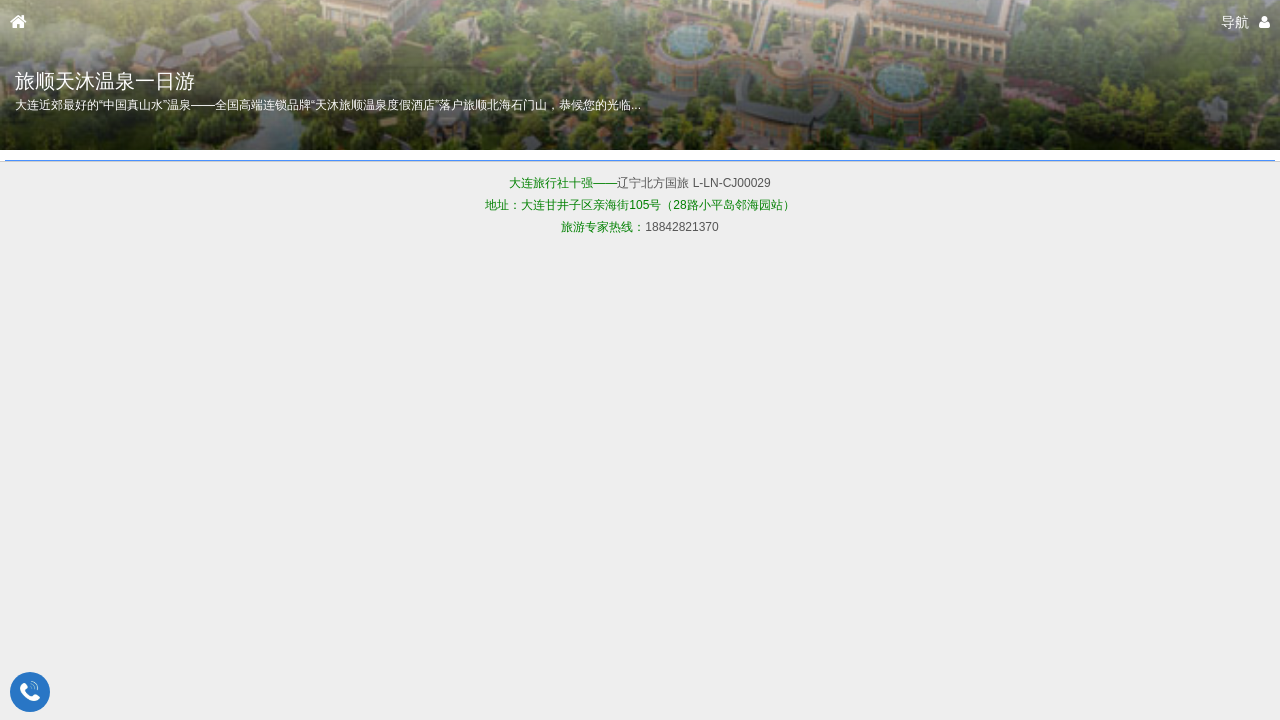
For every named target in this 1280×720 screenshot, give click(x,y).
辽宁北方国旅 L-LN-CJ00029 (693, 183)
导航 (1235, 22)
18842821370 (681, 227)
